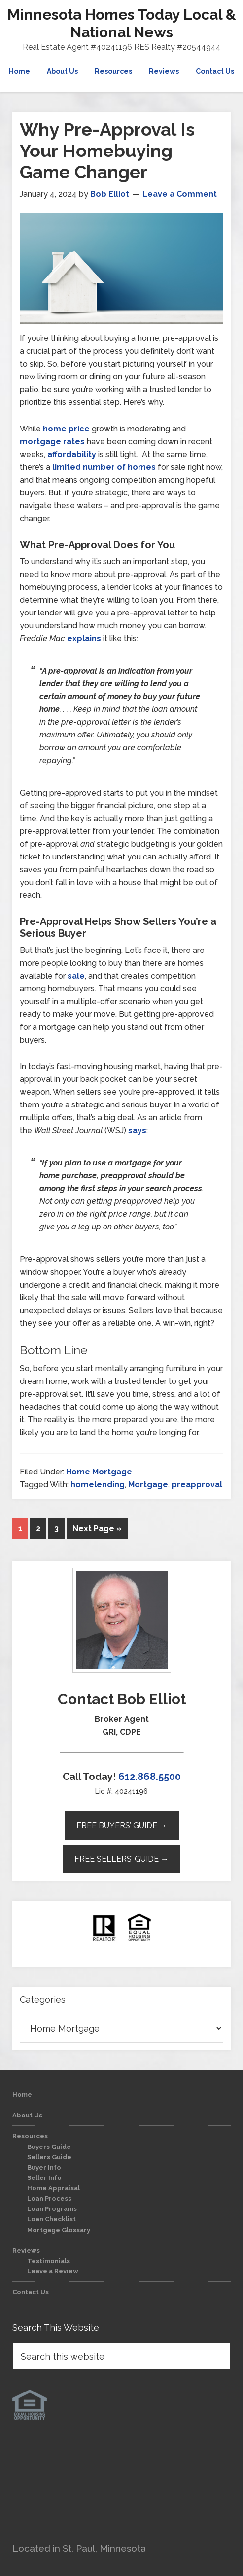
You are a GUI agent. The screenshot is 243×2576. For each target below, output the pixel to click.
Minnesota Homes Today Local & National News (121, 23)
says (137, 1130)
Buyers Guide (49, 2146)
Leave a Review (52, 2271)
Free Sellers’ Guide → (121, 1859)
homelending (97, 1484)
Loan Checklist (51, 2219)
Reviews (26, 2250)
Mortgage (148, 1484)
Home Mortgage (99, 1471)
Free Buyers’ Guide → (121, 1825)
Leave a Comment (179, 194)
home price (66, 428)
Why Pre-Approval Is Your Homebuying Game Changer (107, 150)
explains (84, 638)
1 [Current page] (20, 1528)
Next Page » (97, 1528)
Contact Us (30, 2292)
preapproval (197, 1484)
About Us (27, 2115)
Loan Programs (52, 2208)
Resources (30, 2136)
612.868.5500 (149, 1776)
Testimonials (48, 2261)
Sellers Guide (49, 2157)
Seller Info (44, 2177)
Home (22, 2094)
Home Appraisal (53, 2188)
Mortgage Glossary (58, 2230)
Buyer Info (44, 2167)
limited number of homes (104, 467)
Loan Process (49, 2198)
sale (76, 976)
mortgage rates (52, 441)
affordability (71, 454)
